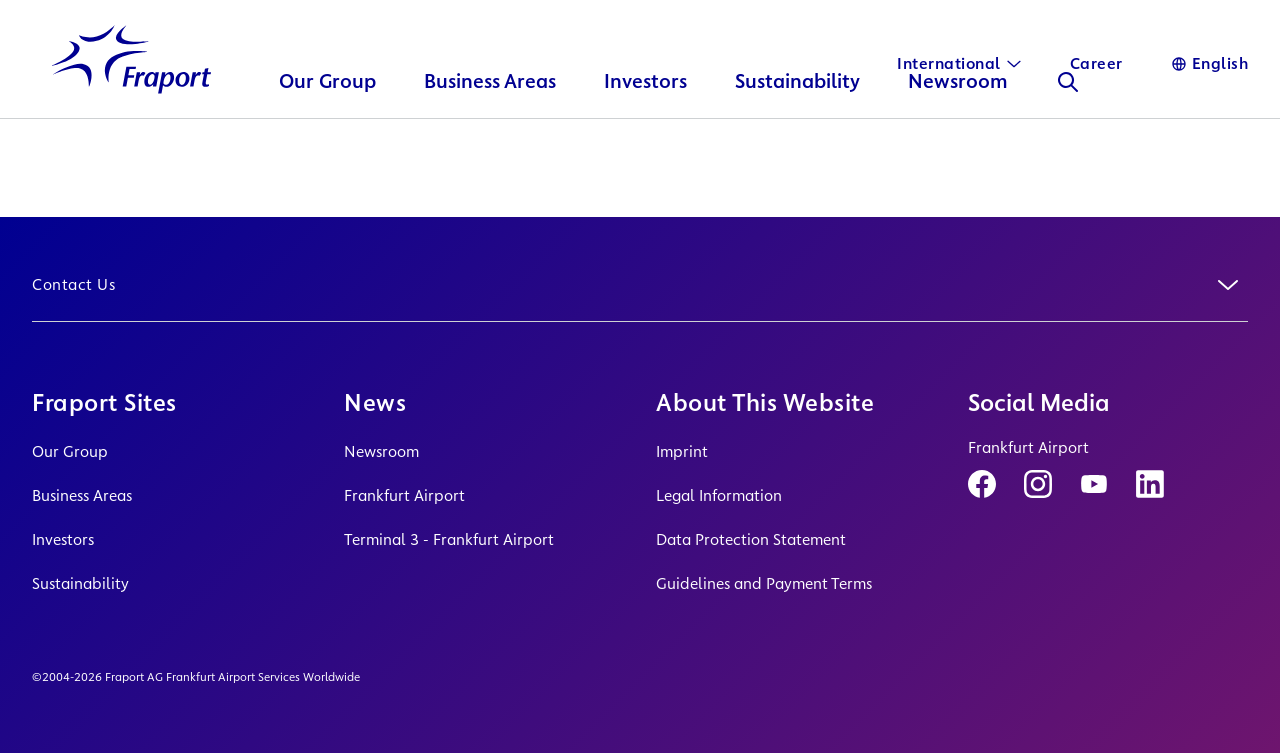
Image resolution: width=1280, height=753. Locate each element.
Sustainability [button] (798, 115)
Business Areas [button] (491, 115)
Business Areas (82, 495)
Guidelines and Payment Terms (764, 583)
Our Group (70, 451)
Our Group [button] (328, 115)
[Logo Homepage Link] (132, 93)
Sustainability (80, 583)
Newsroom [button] (959, 115)
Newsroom (381, 451)
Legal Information (719, 495)
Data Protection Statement (751, 539)
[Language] (1210, 64)
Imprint (682, 451)
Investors (63, 539)
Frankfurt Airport (404, 495)
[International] (959, 64)
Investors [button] (646, 115)
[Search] (1069, 116)
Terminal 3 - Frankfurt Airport (449, 539)
